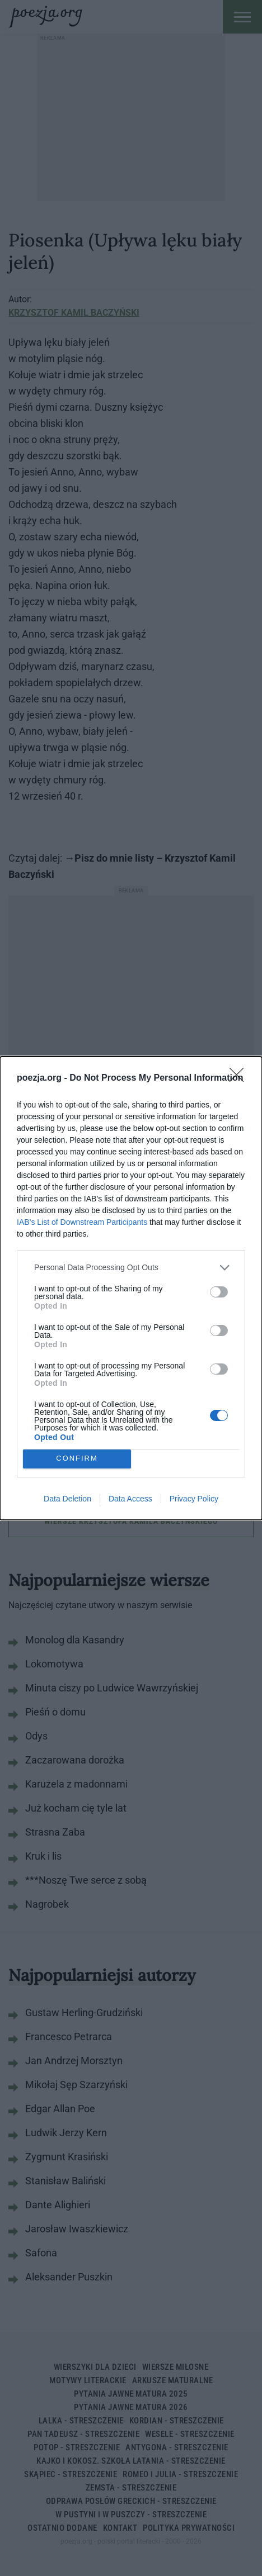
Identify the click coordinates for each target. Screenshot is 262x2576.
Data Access (130, 1498)
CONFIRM (77, 1459)
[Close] (240, 1078)
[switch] (219, 1291)
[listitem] (131, 1267)
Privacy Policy (194, 1498)
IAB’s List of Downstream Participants (82, 1222)
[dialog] (131, 1288)
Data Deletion (67, 1498)
